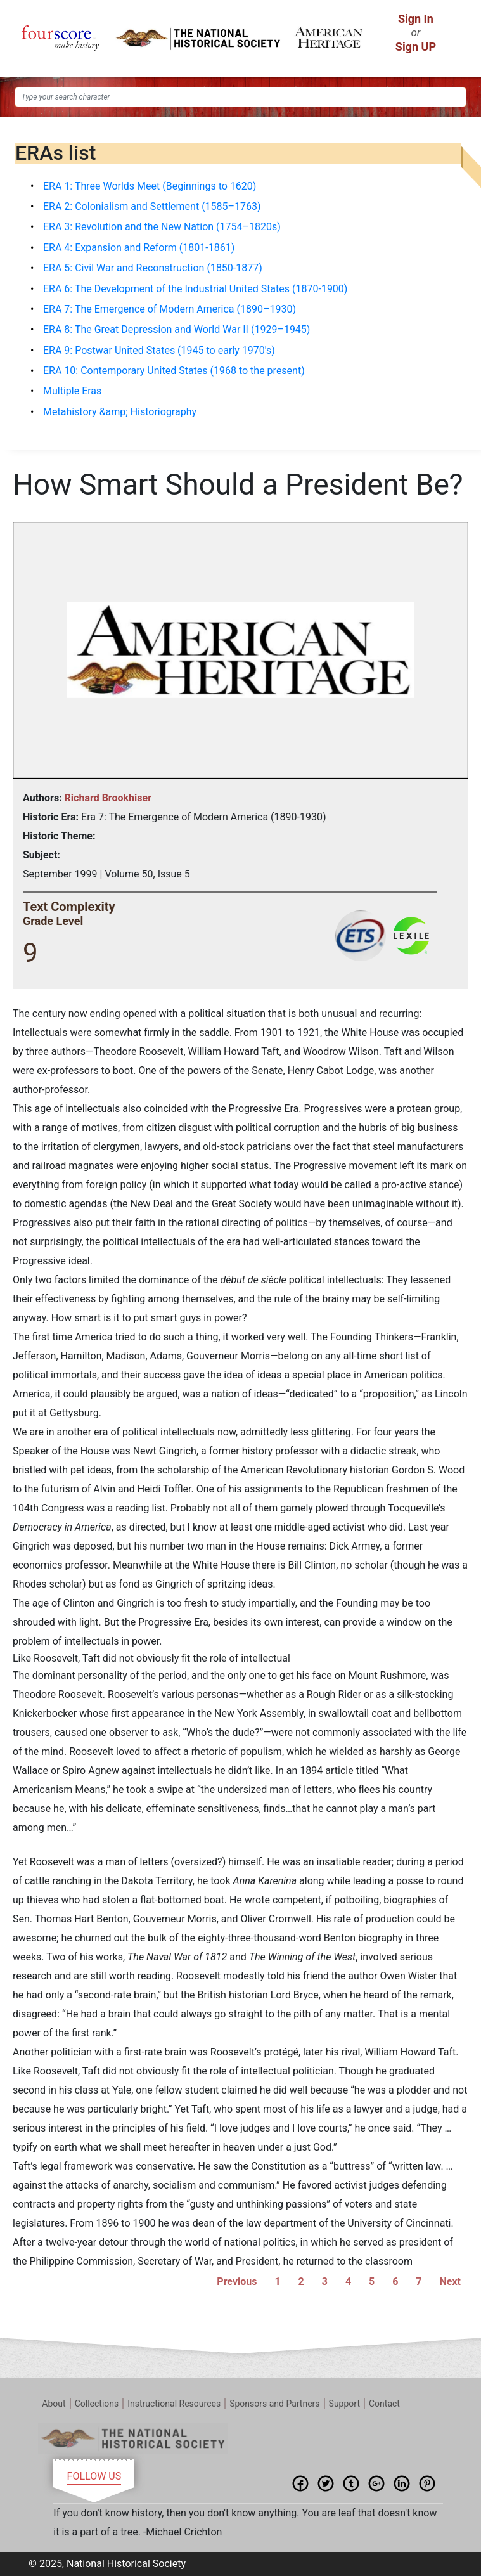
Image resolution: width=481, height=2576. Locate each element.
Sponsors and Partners (274, 2403)
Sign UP (415, 46)
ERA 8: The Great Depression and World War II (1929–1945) (176, 329)
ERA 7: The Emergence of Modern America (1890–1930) (169, 309)
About (53, 2403)
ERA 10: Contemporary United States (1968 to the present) (174, 371)
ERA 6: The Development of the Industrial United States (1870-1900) (195, 289)
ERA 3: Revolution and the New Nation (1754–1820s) (162, 227)
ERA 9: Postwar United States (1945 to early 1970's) (159, 350)
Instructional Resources (174, 2403)
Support (344, 2403)
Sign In (415, 18)
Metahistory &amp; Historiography (119, 412)
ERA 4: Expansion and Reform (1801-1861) (138, 248)
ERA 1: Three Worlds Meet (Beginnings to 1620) (149, 186)
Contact (384, 2403)
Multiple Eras (72, 391)
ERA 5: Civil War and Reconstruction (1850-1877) (152, 268)
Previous (237, 2281)
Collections (97, 2403)
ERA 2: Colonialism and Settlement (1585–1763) (152, 206)
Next (450, 2281)
